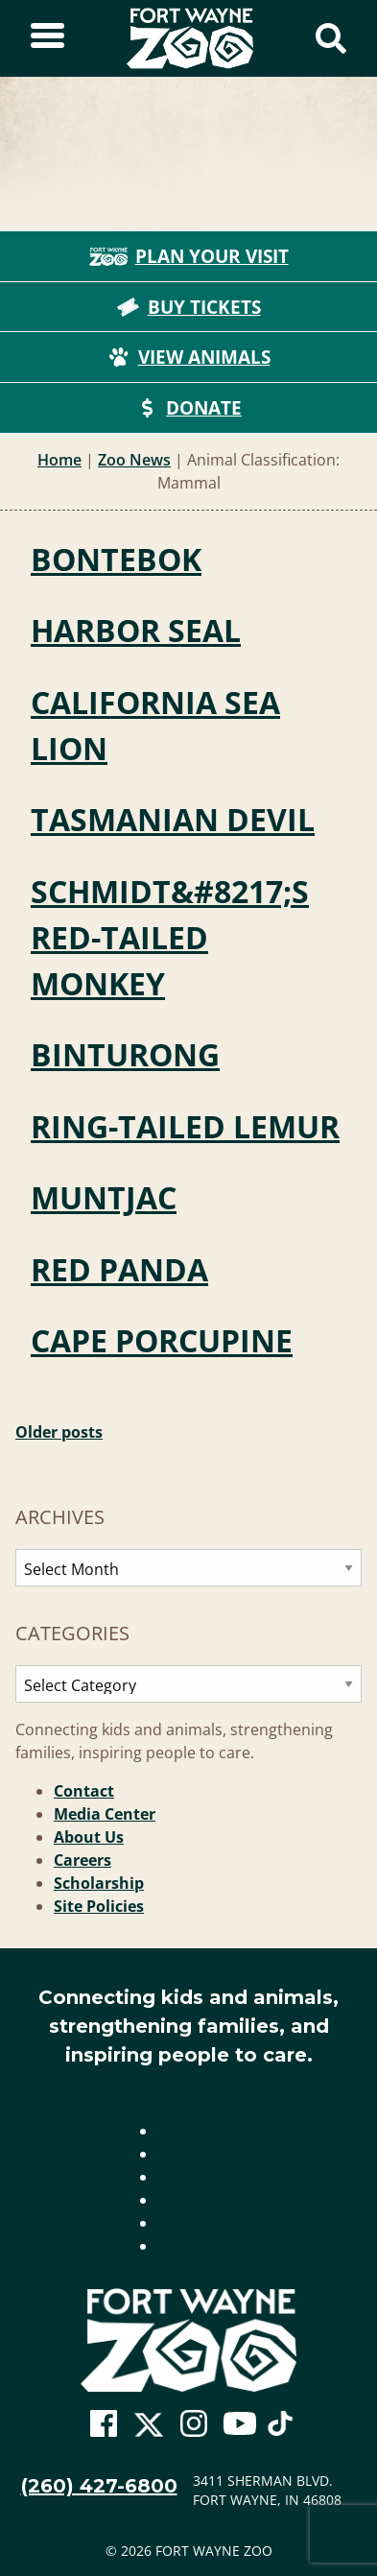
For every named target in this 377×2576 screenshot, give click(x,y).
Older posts (59, 1432)
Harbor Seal (136, 630)
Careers (82, 1860)
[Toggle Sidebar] (47, 38)
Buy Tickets (189, 307)
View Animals (189, 357)
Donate (188, 407)
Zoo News (134, 459)
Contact (84, 1790)
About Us (89, 1837)
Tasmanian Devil (173, 819)
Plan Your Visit (189, 256)
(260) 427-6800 (99, 2485)
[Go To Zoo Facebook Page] (103, 2424)
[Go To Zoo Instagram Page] (193, 2424)
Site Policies (99, 1906)
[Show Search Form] (331, 38)
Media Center (104, 1814)
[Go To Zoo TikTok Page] (280, 2429)
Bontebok (116, 559)
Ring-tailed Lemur (185, 1126)
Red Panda (119, 1269)
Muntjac (104, 1197)
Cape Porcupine (162, 1340)
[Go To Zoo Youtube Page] (240, 2424)
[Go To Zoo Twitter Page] (149, 2429)
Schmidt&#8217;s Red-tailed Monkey (170, 937)
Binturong (125, 1054)
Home (59, 459)
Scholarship (99, 1883)
